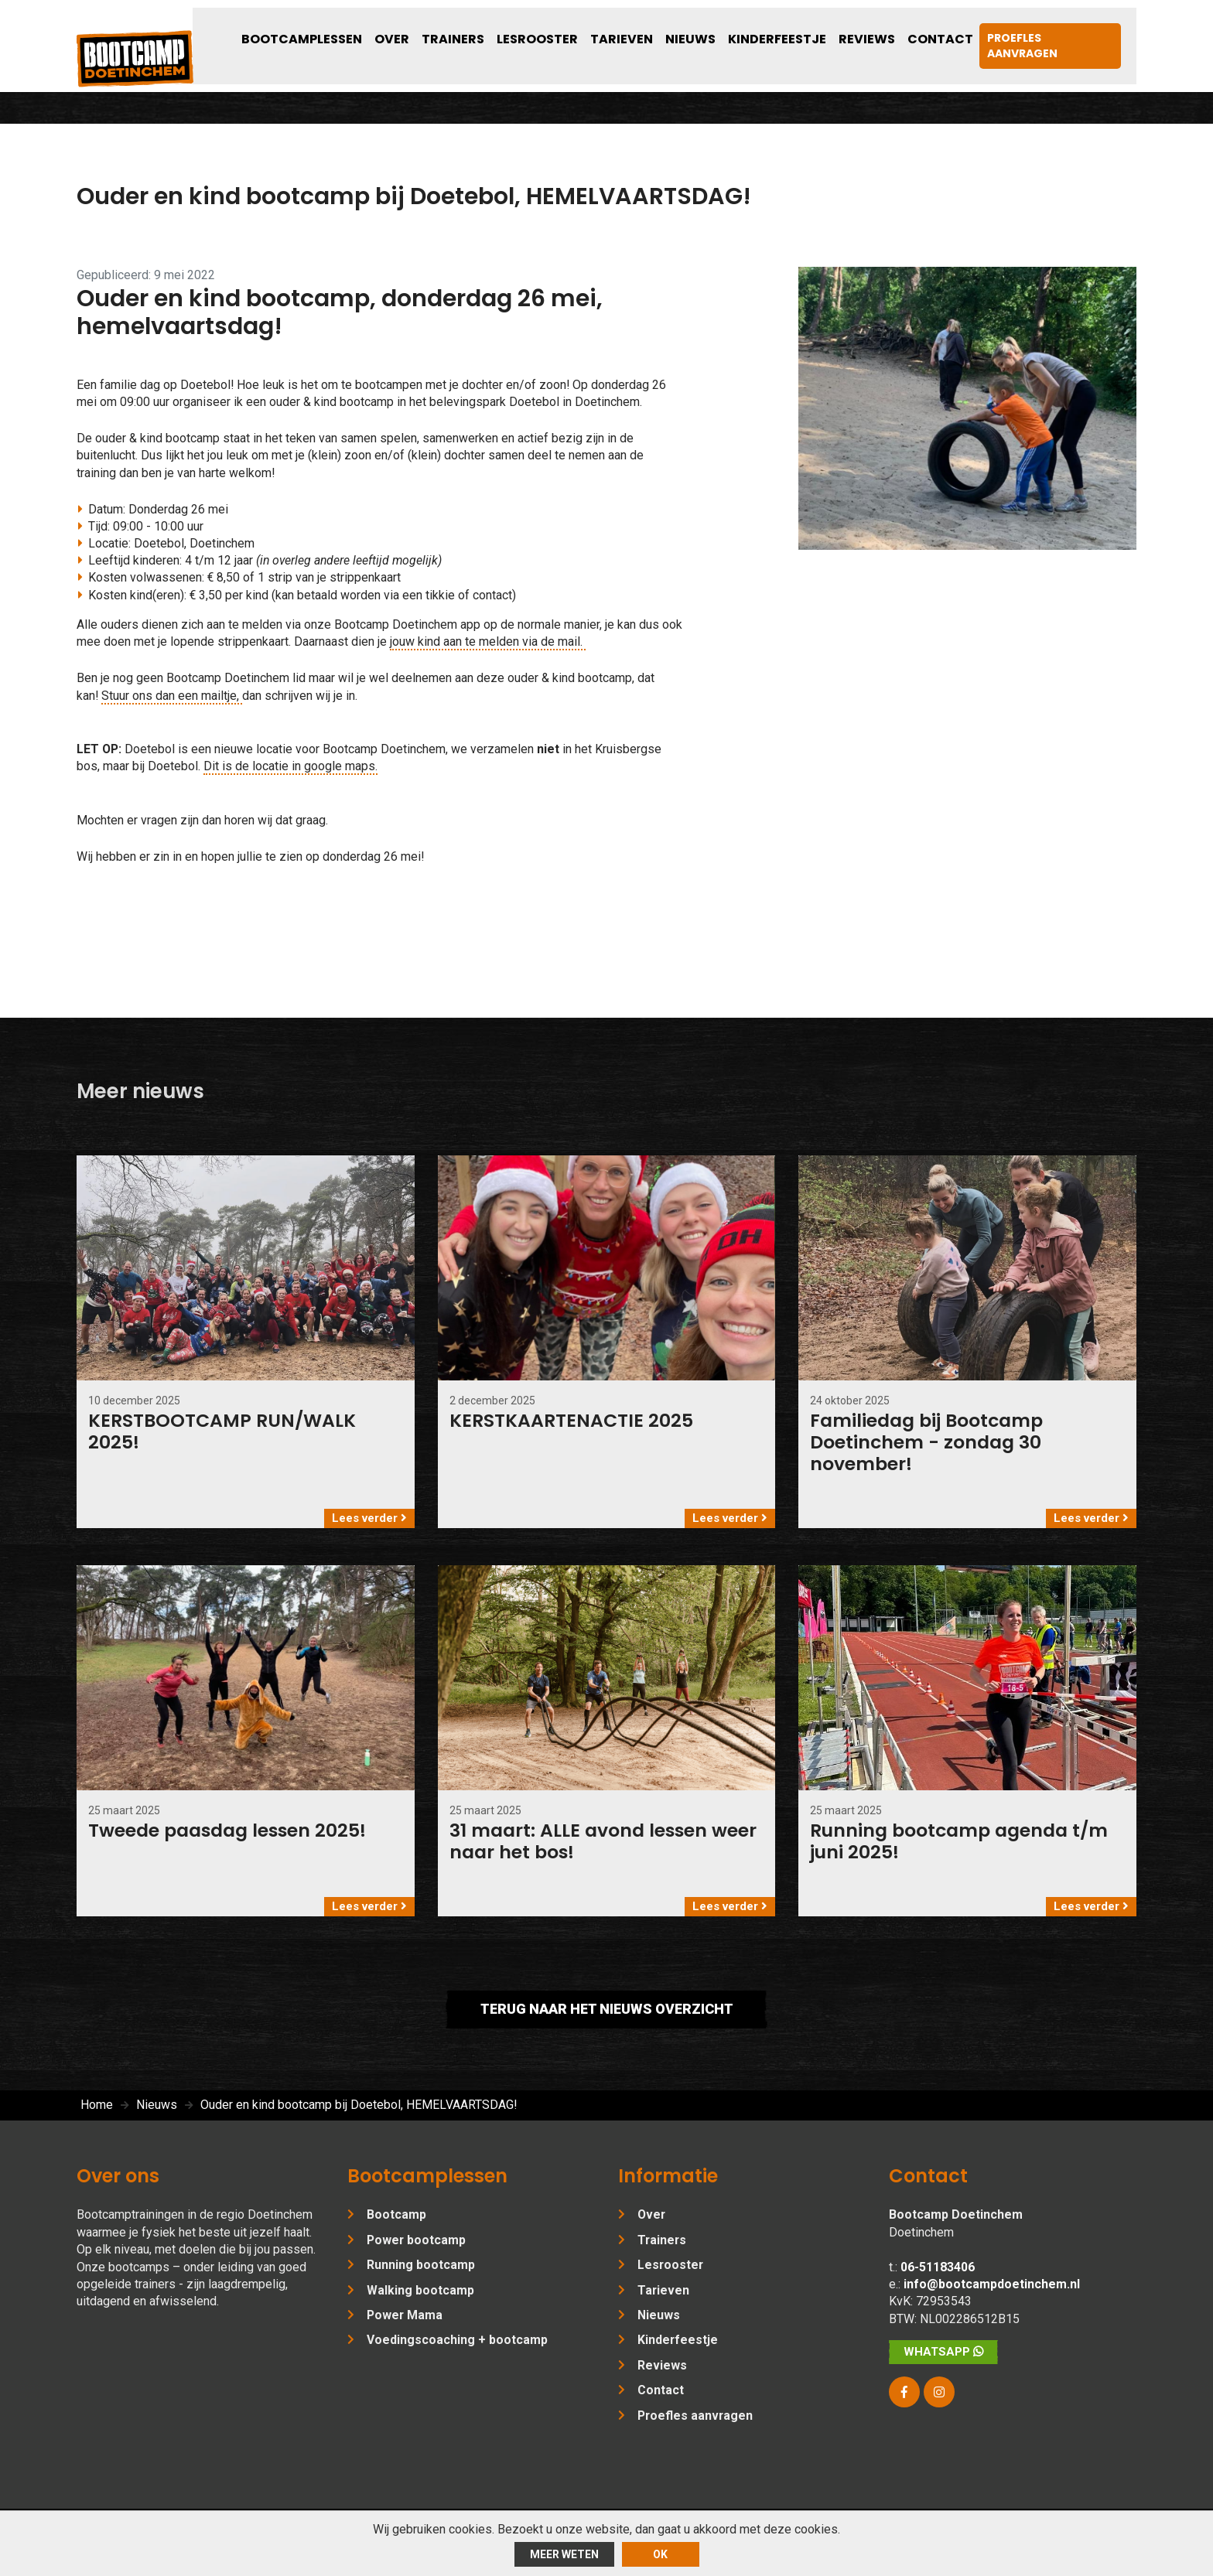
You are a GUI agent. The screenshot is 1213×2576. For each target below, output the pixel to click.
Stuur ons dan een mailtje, (172, 701)
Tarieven (694, 29)
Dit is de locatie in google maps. (290, 773)
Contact (961, 29)
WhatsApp (943, 2365)
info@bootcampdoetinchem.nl (992, 2297)
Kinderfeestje (824, 29)
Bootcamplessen (426, 29)
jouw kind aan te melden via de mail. (488, 647)
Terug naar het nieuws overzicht (606, 2023)
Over (502, 29)
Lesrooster (623, 29)
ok (660, 2554)
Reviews (900, 29)
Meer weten (564, 2554)
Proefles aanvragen (1065, 29)
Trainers (552, 29)
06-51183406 (937, 2279)
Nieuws (751, 29)
